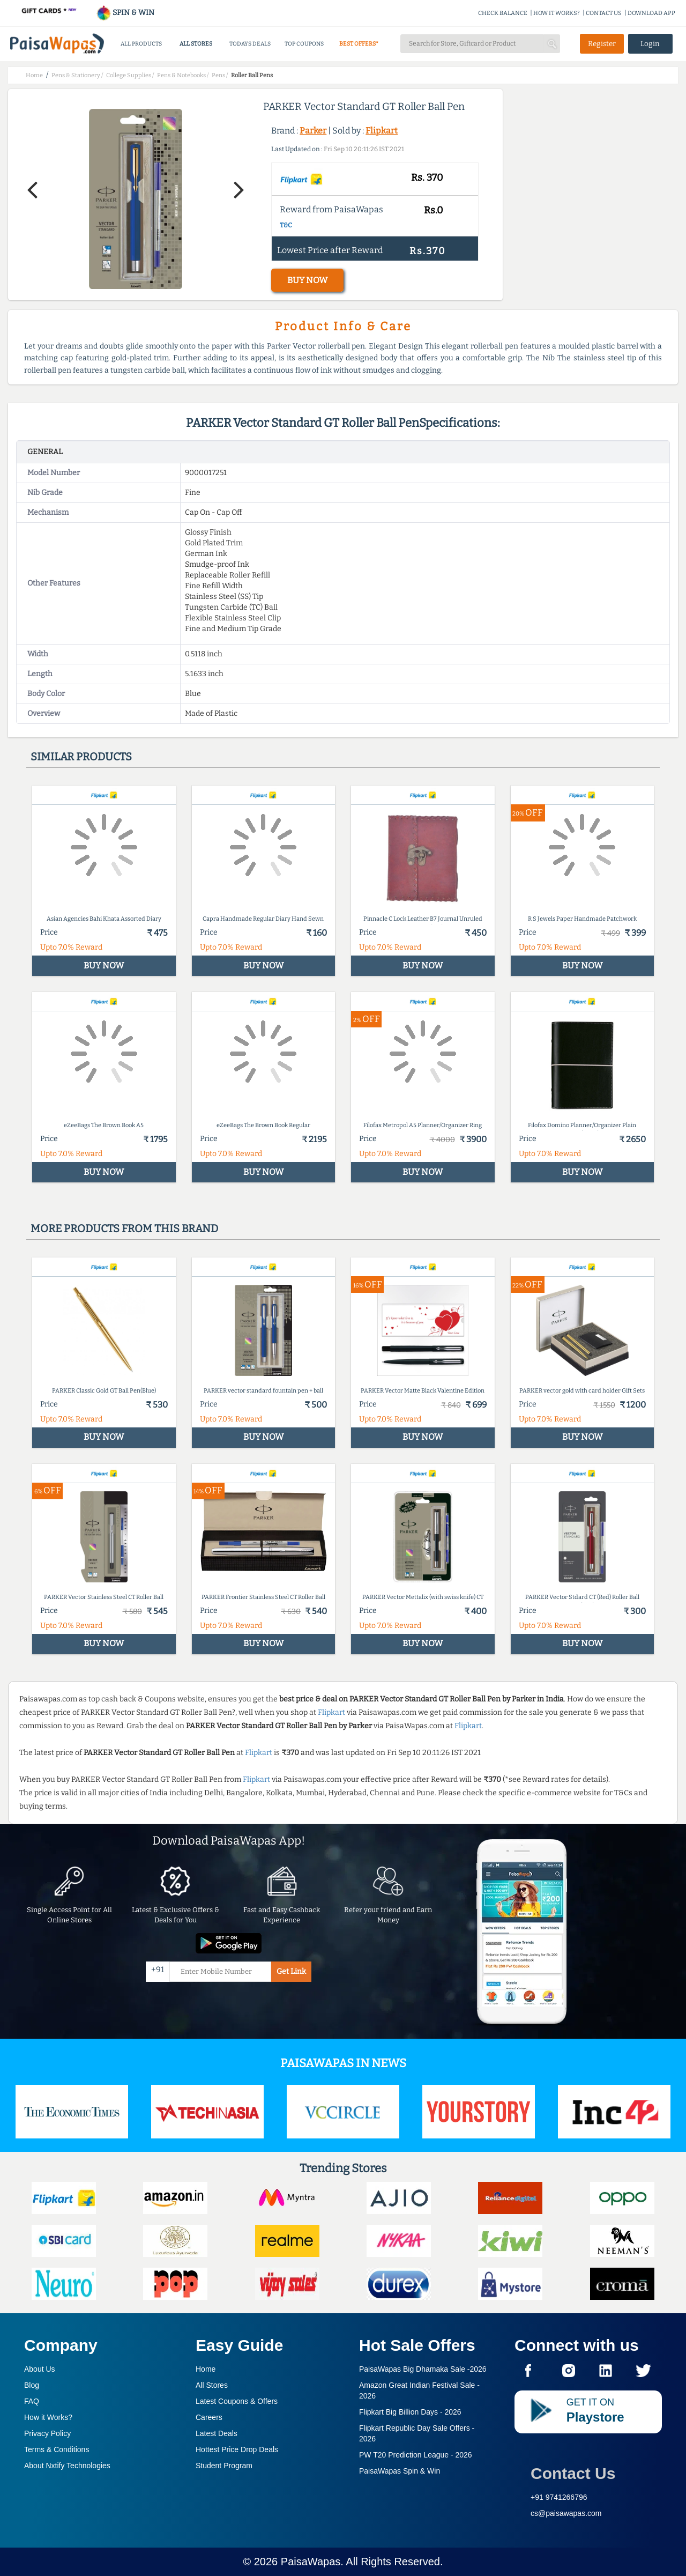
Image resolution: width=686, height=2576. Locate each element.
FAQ (31, 2401)
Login (650, 43)
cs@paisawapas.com (566, 2513)
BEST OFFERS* (358, 43)
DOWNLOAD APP (651, 13)
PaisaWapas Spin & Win (399, 2471)
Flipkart (382, 130)
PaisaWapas (311, 2561)
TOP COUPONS (304, 43)
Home (205, 2369)
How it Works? (48, 2417)
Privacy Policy (47, 2433)
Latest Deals (216, 2433)
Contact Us (573, 2473)
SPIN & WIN (125, 12)
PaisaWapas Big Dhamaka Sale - (423, 2369)
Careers (209, 2417)
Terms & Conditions (56, 2449)
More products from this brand (124, 1228)
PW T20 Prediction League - (415, 2455)
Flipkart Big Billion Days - (410, 2412)
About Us (39, 2369)
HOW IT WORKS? (556, 13)
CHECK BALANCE (502, 13)
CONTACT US (604, 13)
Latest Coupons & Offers (237, 2401)
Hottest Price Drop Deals (237, 2449)
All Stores (212, 2385)
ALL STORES (196, 43)
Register (602, 43)
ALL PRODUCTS (141, 43)
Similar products (81, 756)
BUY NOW (307, 280)
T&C (286, 225)
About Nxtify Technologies (67, 2465)
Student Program (224, 2465)
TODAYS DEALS (250, 43)
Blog (31, 2385)
